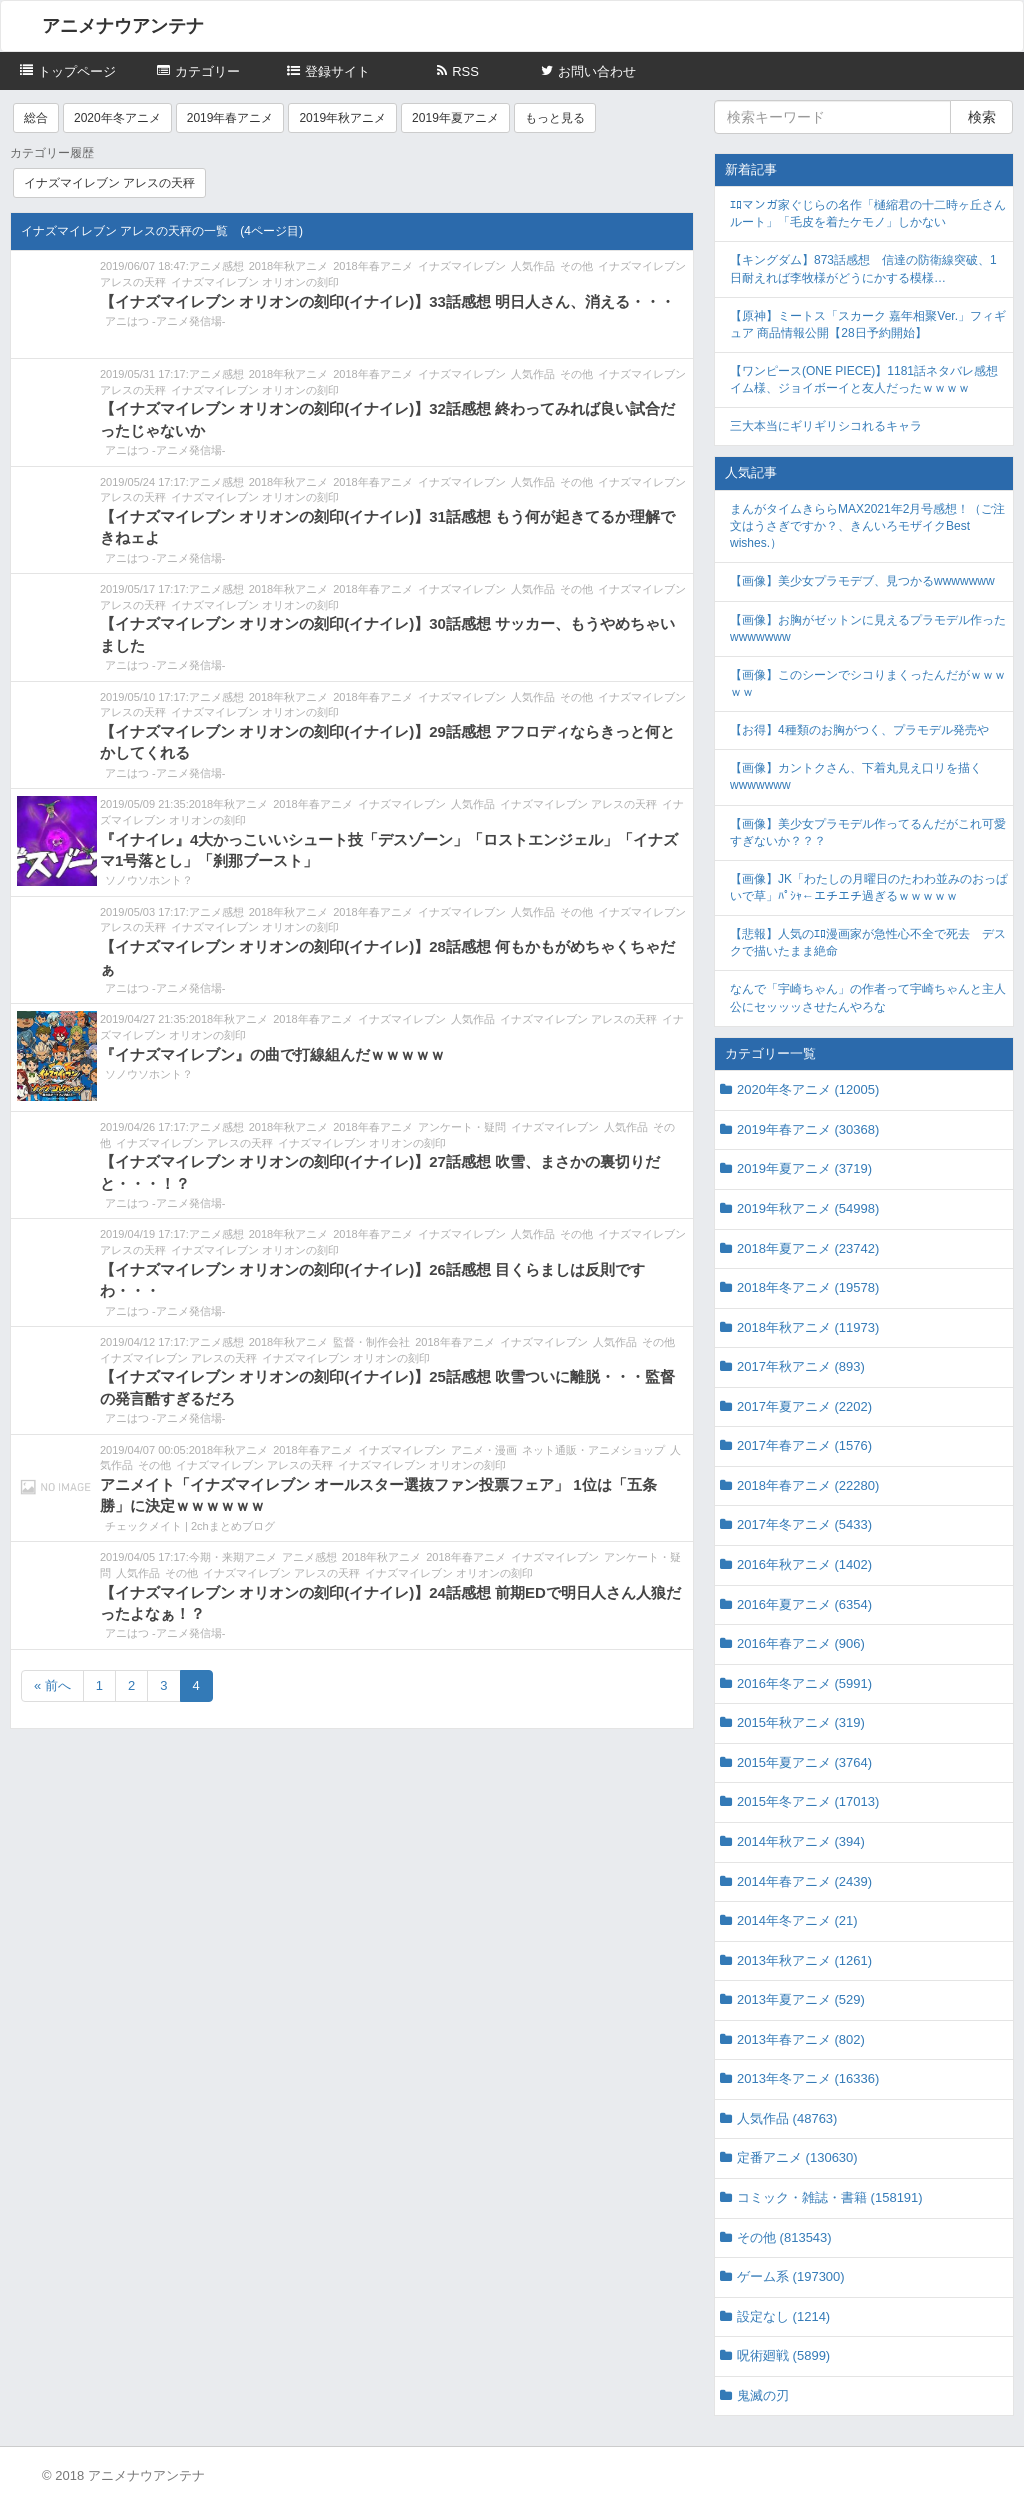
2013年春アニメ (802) (801, 2039)
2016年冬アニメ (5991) (804, 1683)
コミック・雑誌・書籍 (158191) (830, 2197)
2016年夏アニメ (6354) (804, 1604)
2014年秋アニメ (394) (801, 1841)
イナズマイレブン (462, 266)
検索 (982, 117)
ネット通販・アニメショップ (593, 1450)
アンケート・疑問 (462, 1127)
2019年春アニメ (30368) (808, 1129)
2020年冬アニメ (117, 118)
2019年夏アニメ (455, 118)
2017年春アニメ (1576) (804, 1445)
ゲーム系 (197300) (791, 2276)
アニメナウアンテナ (123, 26)
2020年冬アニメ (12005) (808, 1089)
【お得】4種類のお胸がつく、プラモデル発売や (859, 730)
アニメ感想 (216, 266)
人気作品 (533, 266)
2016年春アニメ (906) (801, 1643)
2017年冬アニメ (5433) (804, 1524)
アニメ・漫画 (484, 1450)
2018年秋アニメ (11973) (808, 1327)
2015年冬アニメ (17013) (808, 1801)
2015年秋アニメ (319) (801, 1722)
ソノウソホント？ (149, 880)
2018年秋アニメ (288, 266)
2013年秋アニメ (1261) (804, 1960)
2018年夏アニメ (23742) (808, 1248)
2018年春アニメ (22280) (808, 1485)
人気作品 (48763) (787, 2118)
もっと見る (555, 118)
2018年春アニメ (372, 266)
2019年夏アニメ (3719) (804, 1168)
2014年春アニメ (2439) (804, 1881)
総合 (36, 118)
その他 (576, 266)
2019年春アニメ (230, 118)
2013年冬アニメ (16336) (808, 2078)
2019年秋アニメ (342, 118)
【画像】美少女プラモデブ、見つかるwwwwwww (862, 581)
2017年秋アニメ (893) (801, 1366)
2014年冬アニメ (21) (797, 1920)
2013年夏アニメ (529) (801, 1999)
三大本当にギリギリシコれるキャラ (826, 426)
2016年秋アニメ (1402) (804, 1564)
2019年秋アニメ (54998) (808, 1208)
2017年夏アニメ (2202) (804, 1406)
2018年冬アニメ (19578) (808, 1287)
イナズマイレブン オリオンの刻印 (255, 282)
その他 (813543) (784, 2237)
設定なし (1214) (783, 2316)
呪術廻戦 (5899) (783, 2355)
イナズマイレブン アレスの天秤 (109, 183)
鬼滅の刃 (763, 2395)
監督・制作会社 (371, 1342)
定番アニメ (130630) (797, 2157)
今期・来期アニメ (233, 1557)
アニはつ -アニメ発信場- (165, 321)
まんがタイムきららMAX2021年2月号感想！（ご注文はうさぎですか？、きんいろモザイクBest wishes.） (867, 526)
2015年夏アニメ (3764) (804, 1762)
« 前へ (52, 1685)
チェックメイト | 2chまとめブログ (190, 1526)
